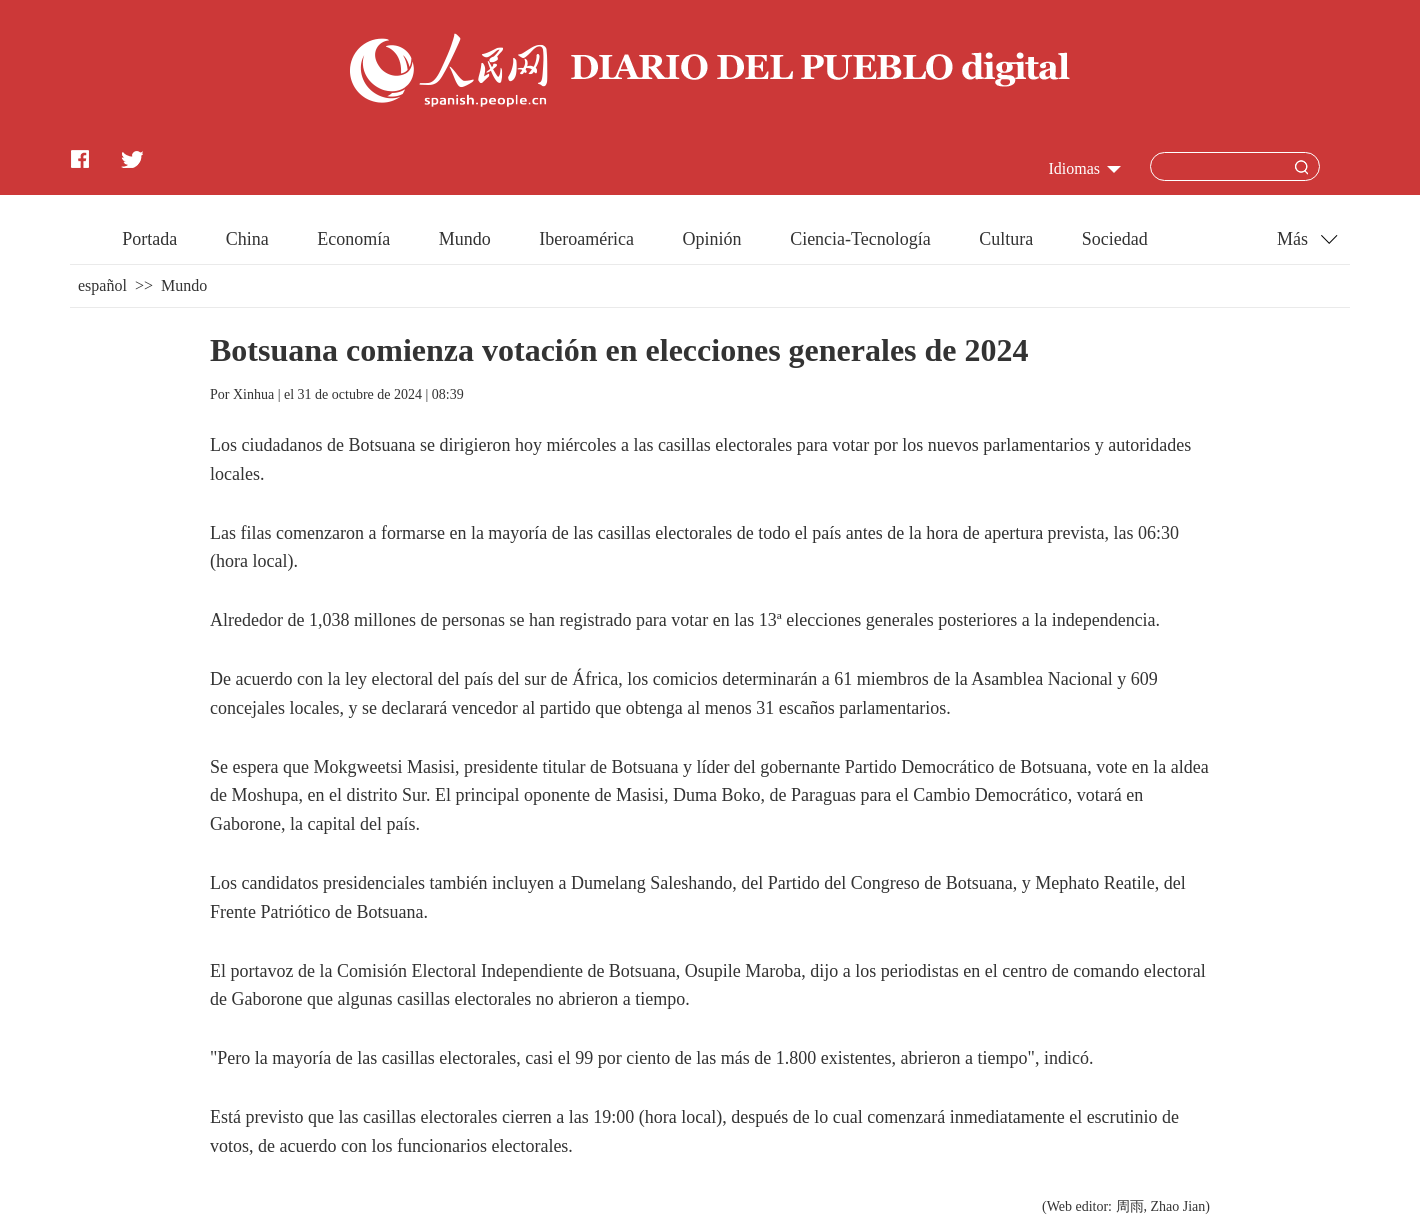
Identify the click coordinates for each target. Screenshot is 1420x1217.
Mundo (465, 239)
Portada (149, 239)
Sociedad (1115, 239)
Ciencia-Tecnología (860, 239)
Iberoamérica (586, 239)
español (102, 285)
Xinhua (253, 394)
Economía (353, 239)
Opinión (712, 239)
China (247, 239)
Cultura (1006, 239)
